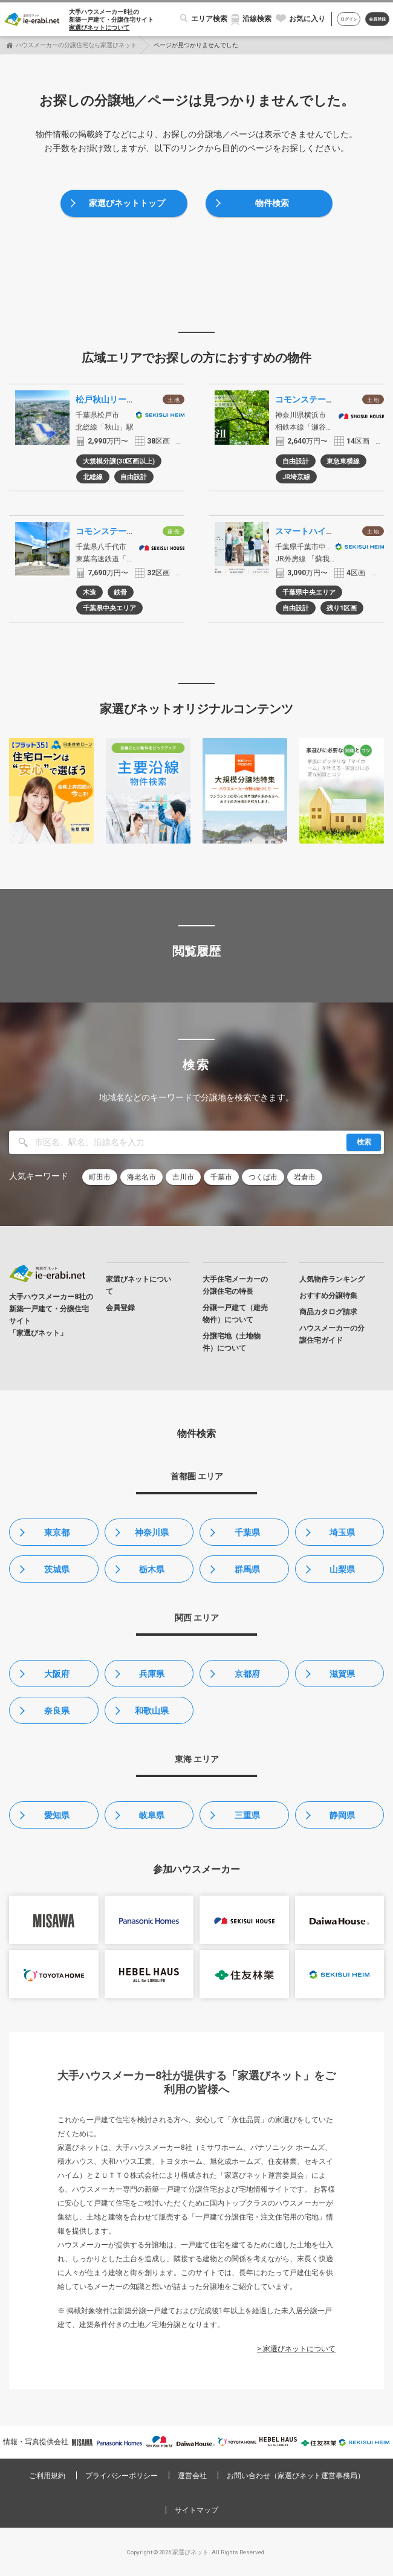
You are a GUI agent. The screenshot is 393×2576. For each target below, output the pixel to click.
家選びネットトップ (127, 203)
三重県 (247, 1815)
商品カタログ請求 (328, 1312)
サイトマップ (196, 2510)
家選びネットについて (99, 27)
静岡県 (342, 1815)
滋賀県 (342, 1674)
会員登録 (377, 19)
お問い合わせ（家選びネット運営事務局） (296, 2475)
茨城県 (57, 1569)
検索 (364, 1142)
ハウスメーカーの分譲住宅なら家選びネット (76, 45)
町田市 (100, 1177)
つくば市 (263, 1177)
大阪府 (57, 1674)
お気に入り (307, 19)
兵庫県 (151, 1674)
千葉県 (247, 1532)
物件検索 (272, 203)
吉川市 (183, 1177)
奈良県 (57, 1711)
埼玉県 (342, 1532)
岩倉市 (305, 1177)
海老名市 (141, 1177)
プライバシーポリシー (121, 2475)
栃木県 (151, 1569)
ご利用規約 (47, 2475)
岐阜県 (151, 1815)
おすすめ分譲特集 (328, 1295)
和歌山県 (152, 1711)
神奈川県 (152, 1532)
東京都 (57, 1532)
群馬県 (247, 1569)
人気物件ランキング (332, 1279)
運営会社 (192, 2475)
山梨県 (342, 1569)
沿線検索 (256, 19)
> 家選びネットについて (296, 2349)
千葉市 (221, 1177)
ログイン (348, 19)
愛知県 (57, 1815)
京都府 (247, 1674)
